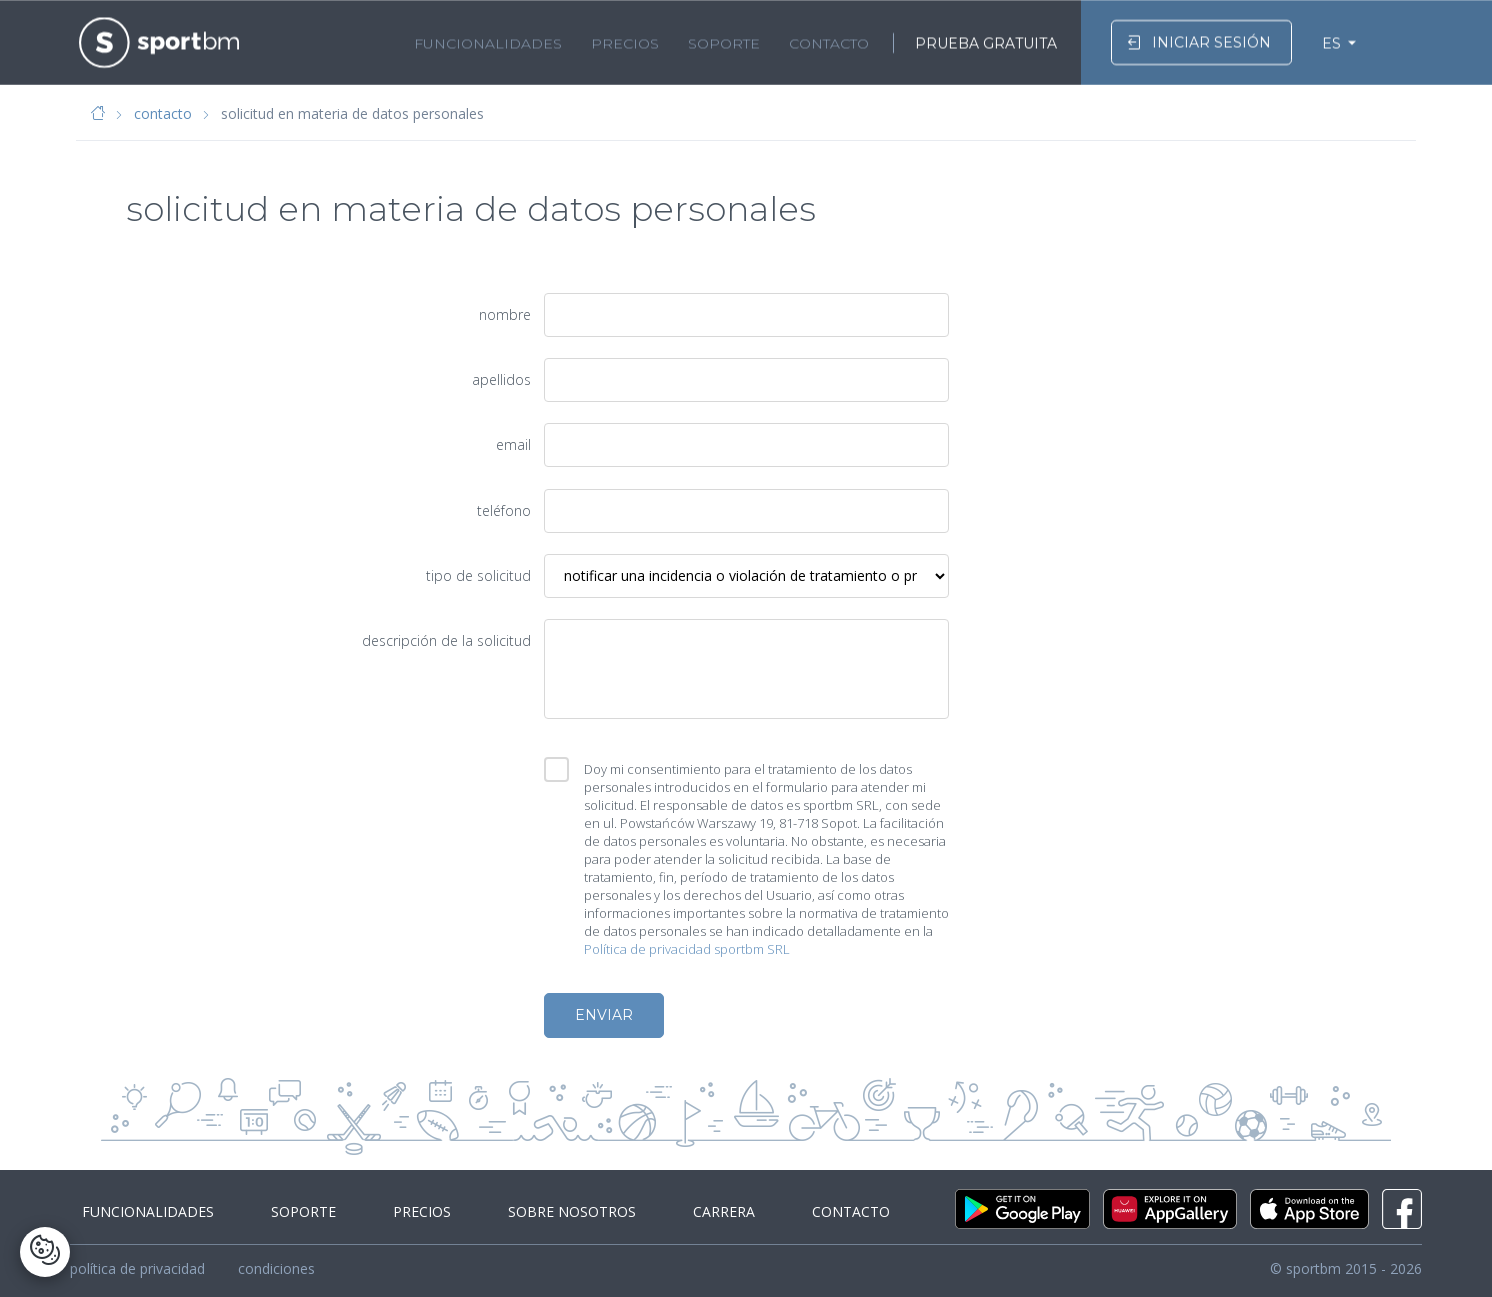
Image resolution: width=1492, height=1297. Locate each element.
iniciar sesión (1199, 39)
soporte (724, 41)
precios (625, 41)
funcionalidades (488, 41)
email (513, 444)
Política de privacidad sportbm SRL (687, 949)
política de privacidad (137, 1268)
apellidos (501, 379)
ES (1331, 41)
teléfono (504, 510)
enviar (604, 1015)
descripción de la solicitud (446, 640)
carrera (661, 1211)
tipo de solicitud (478, 575)
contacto (829, 41)
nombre (505, 314)
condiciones (276, 1268)
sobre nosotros (523, 1211)
